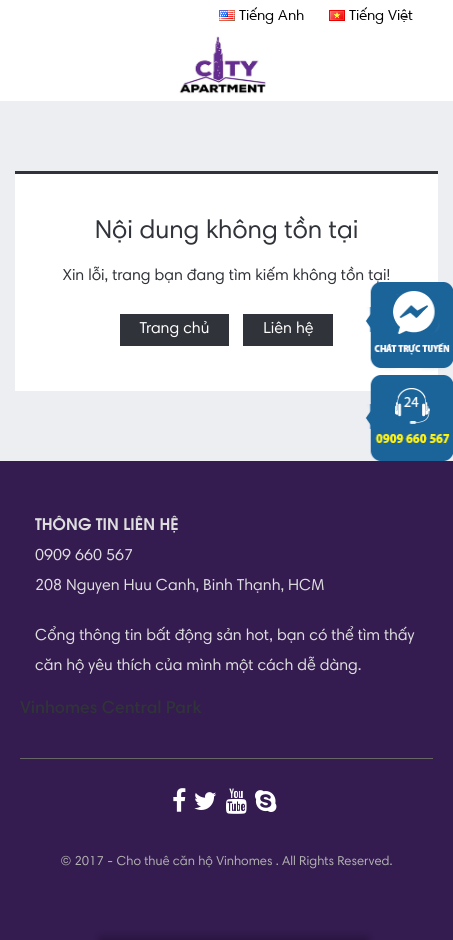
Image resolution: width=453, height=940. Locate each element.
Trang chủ (175, 330)
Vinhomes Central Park (110, 709)
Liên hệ (288, 330)
